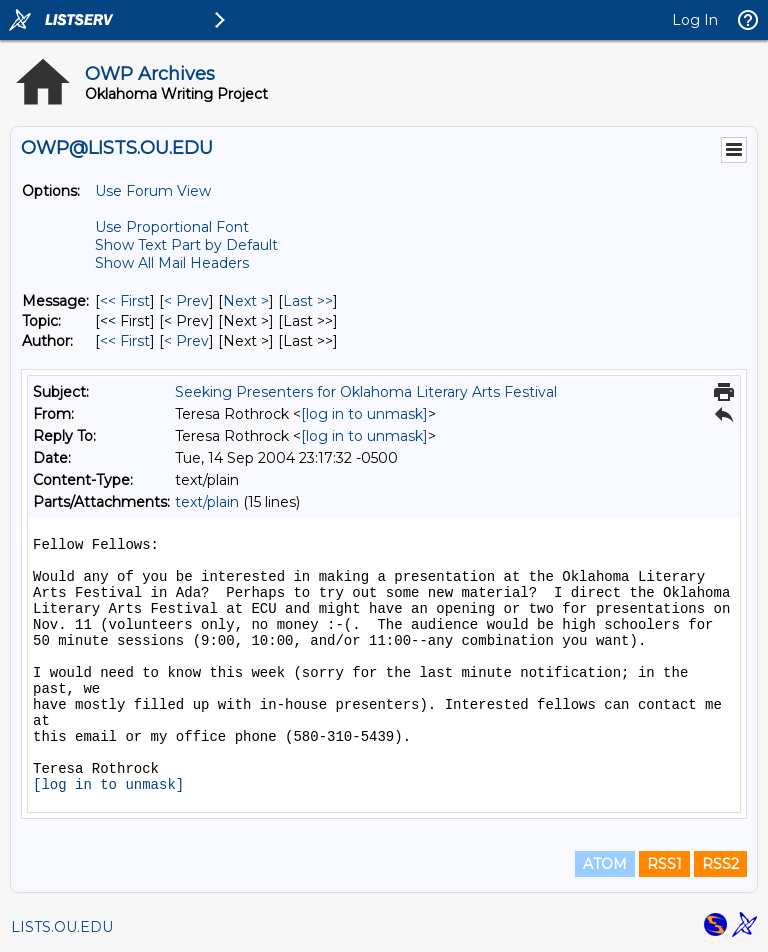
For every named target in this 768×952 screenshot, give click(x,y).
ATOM (605, 864)
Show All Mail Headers (172, 263)
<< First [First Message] (125, 301)
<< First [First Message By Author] (125, 341)
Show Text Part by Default (186, 245)
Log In (695, 20)
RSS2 (720, 864)
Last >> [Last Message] (308, 301)
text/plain (207, 502)
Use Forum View (153, 191)
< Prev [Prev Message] (186, 301)
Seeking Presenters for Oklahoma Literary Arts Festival (366, 392)
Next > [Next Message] (246, 301)
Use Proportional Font (172, 227)
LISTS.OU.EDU (62, 927)
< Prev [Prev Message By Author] (186, 341)
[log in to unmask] (364, 414)
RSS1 (664, 864)
